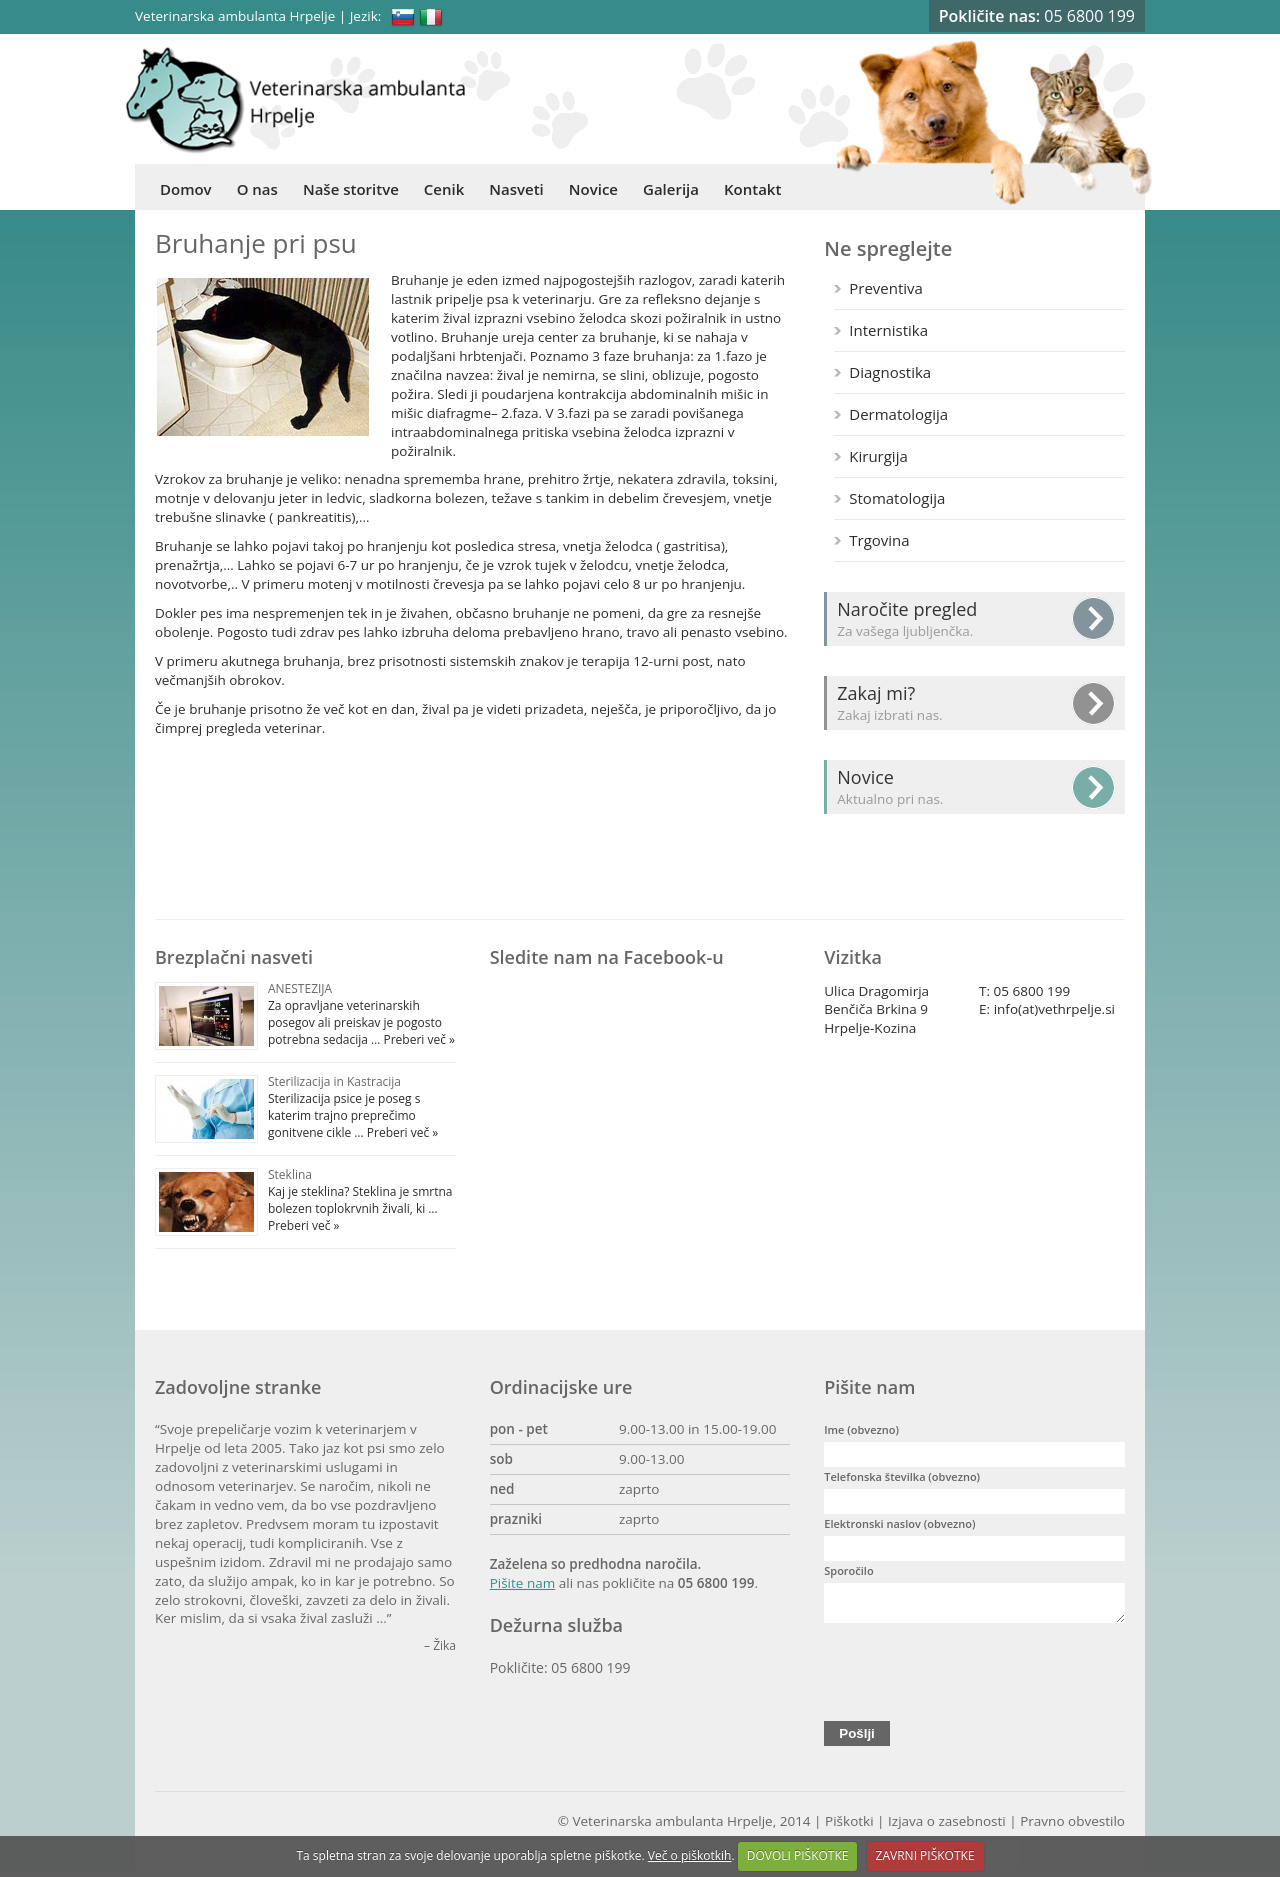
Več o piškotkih (690, 1855)
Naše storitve (351, 189)
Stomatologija (897, 498)
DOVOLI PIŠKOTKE (798, 1855)
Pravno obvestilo (1072, 1827)
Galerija (671, 189)
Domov (186, 189)
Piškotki (849, 1827)
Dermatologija (898, 414)
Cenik (444, 189)
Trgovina (879, 540)
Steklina (290, 1174)
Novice (593, 189)
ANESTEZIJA (300, 988)
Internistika (888, 330)
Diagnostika (890, 372)
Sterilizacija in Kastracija (334, 1081)
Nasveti (516, 189)
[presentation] (976, 1673)
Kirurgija (878, 456)
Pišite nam (523, 1583)
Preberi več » (417, 1039)
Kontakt (752, 189)
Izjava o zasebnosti (947, 1827)
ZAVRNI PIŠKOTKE (925, 1855)
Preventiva (886, 288)
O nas (257, 189)
